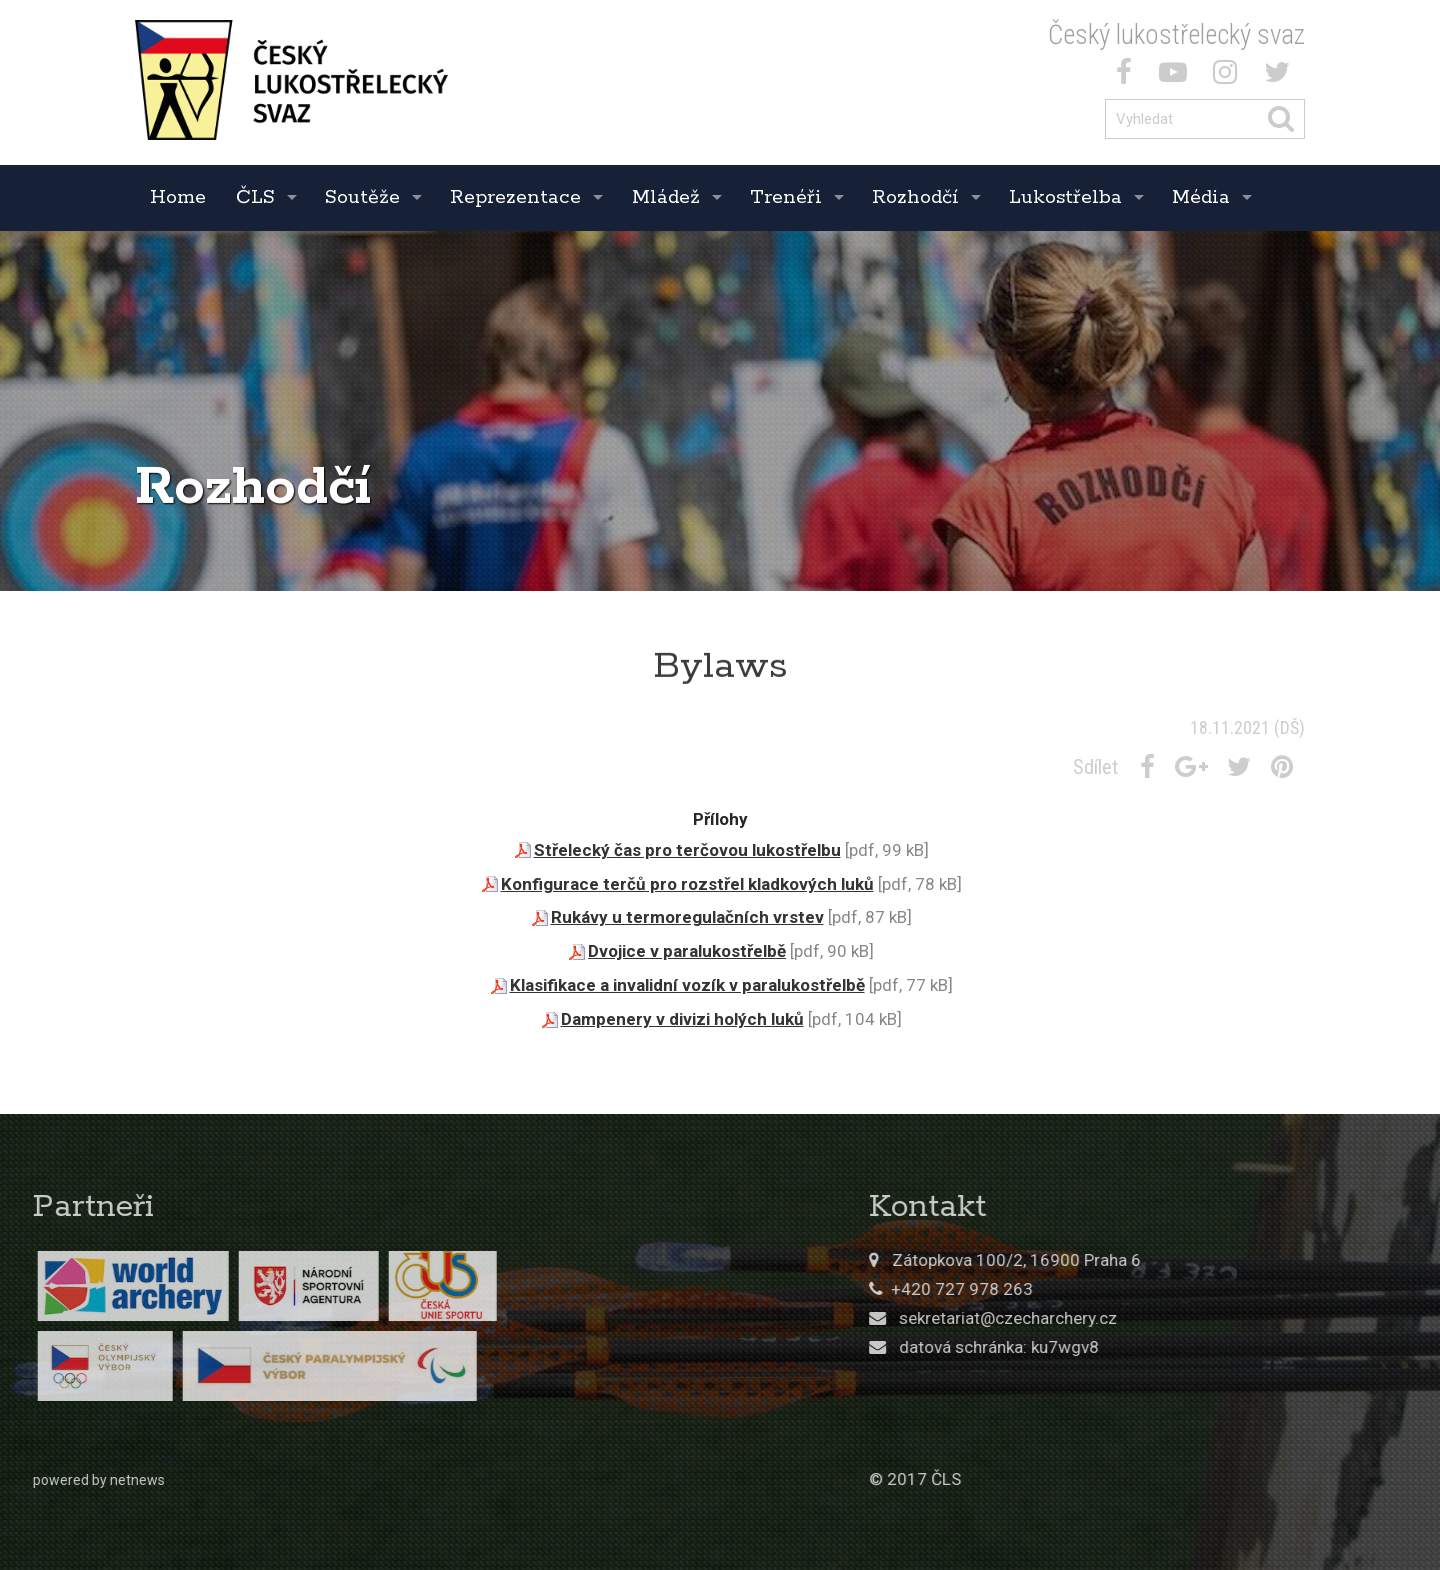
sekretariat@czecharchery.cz (1201, 1318)
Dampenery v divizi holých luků (682, 1019)
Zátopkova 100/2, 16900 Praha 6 (1209, 1260)
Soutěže (362, 197)
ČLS (255, 197)
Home (178, 197)
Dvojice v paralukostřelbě (687, 951)
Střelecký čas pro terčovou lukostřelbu (687, 850)
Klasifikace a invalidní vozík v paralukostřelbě (687, 985)
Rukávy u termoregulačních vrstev (687, 917)
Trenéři (786, 197)
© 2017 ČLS (1108, 1479)
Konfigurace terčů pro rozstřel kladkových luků (687, 884)
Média (1201, 197)
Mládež (666, 197)
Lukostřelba (1065, 197)
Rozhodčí (915, 197)
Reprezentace (515, 197)
